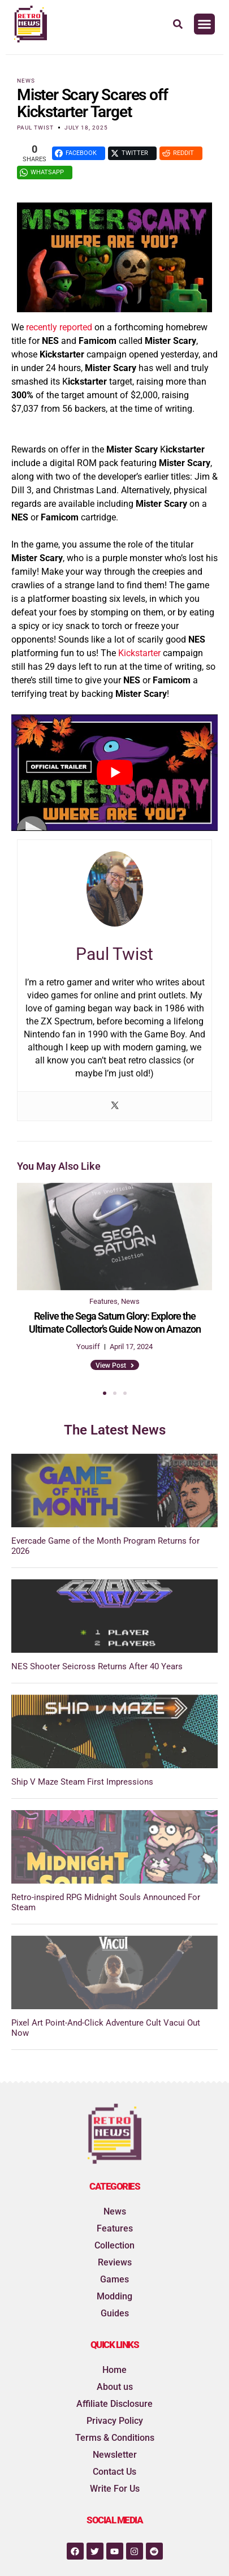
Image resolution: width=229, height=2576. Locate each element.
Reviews (115, 2262)
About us (115, 2386)
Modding (114, 2296)
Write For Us (115, 2488)
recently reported (59, 327)
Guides (115, 2313)
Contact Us (114, 2471)
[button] (204, 24)
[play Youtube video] (114, 772)
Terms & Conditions (114, 2437)
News (26, 80)
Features (115, 2228)
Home (114, 2369)
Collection (114, 2245)
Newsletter (115, 2454)
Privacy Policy (115, 2420)
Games (114, 2279)
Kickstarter (139, 653)
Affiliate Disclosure (114, 2403)
